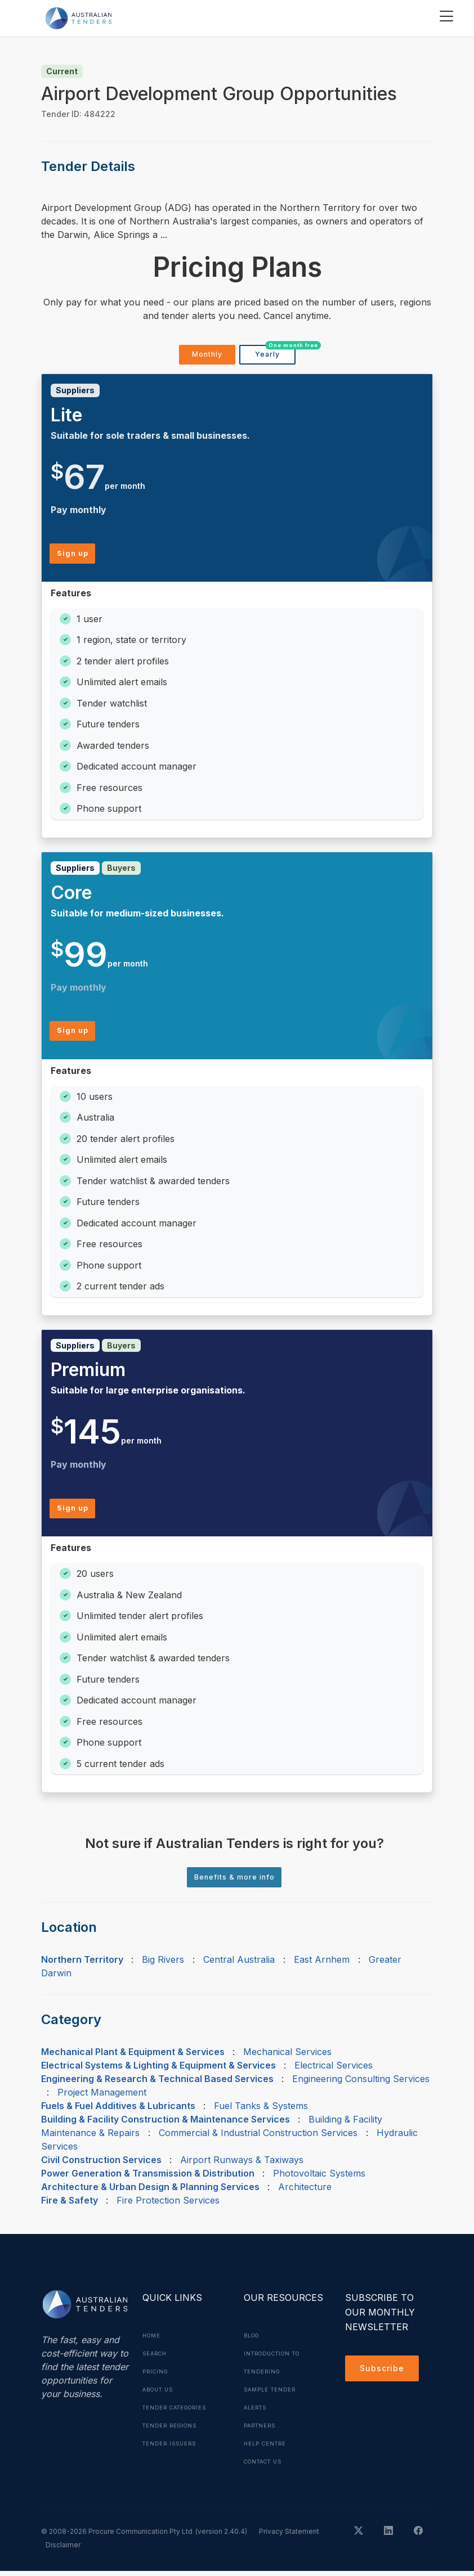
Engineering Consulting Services (361, 2083)
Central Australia (239, 1964)
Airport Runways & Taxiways (241, 2164)
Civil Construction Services (101, 2164)
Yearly (274, 353)
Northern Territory (82, 1964)
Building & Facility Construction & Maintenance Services (165, 2124)
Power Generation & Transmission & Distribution (147, 2178)
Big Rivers (163, 1964)
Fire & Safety (69, 2205)
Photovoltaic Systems (319, 2178)
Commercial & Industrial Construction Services (258, 2137)
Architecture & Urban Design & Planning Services (150, 2191)
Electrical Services (333, 2070)
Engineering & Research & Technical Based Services (157, 2083)
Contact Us (266, 2466)
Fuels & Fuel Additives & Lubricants (118, 2110)
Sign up (75, 555)
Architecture (305, 2191)
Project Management (101, 2097)
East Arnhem (322, 1964)
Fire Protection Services (168, 2205)
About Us (160, 2394)
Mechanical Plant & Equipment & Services (133, 2056)
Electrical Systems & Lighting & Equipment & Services (158, 2070)
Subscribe (384, 2375)
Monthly (207, 356)
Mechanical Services (287, 2056)
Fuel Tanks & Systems (261, 2110)
